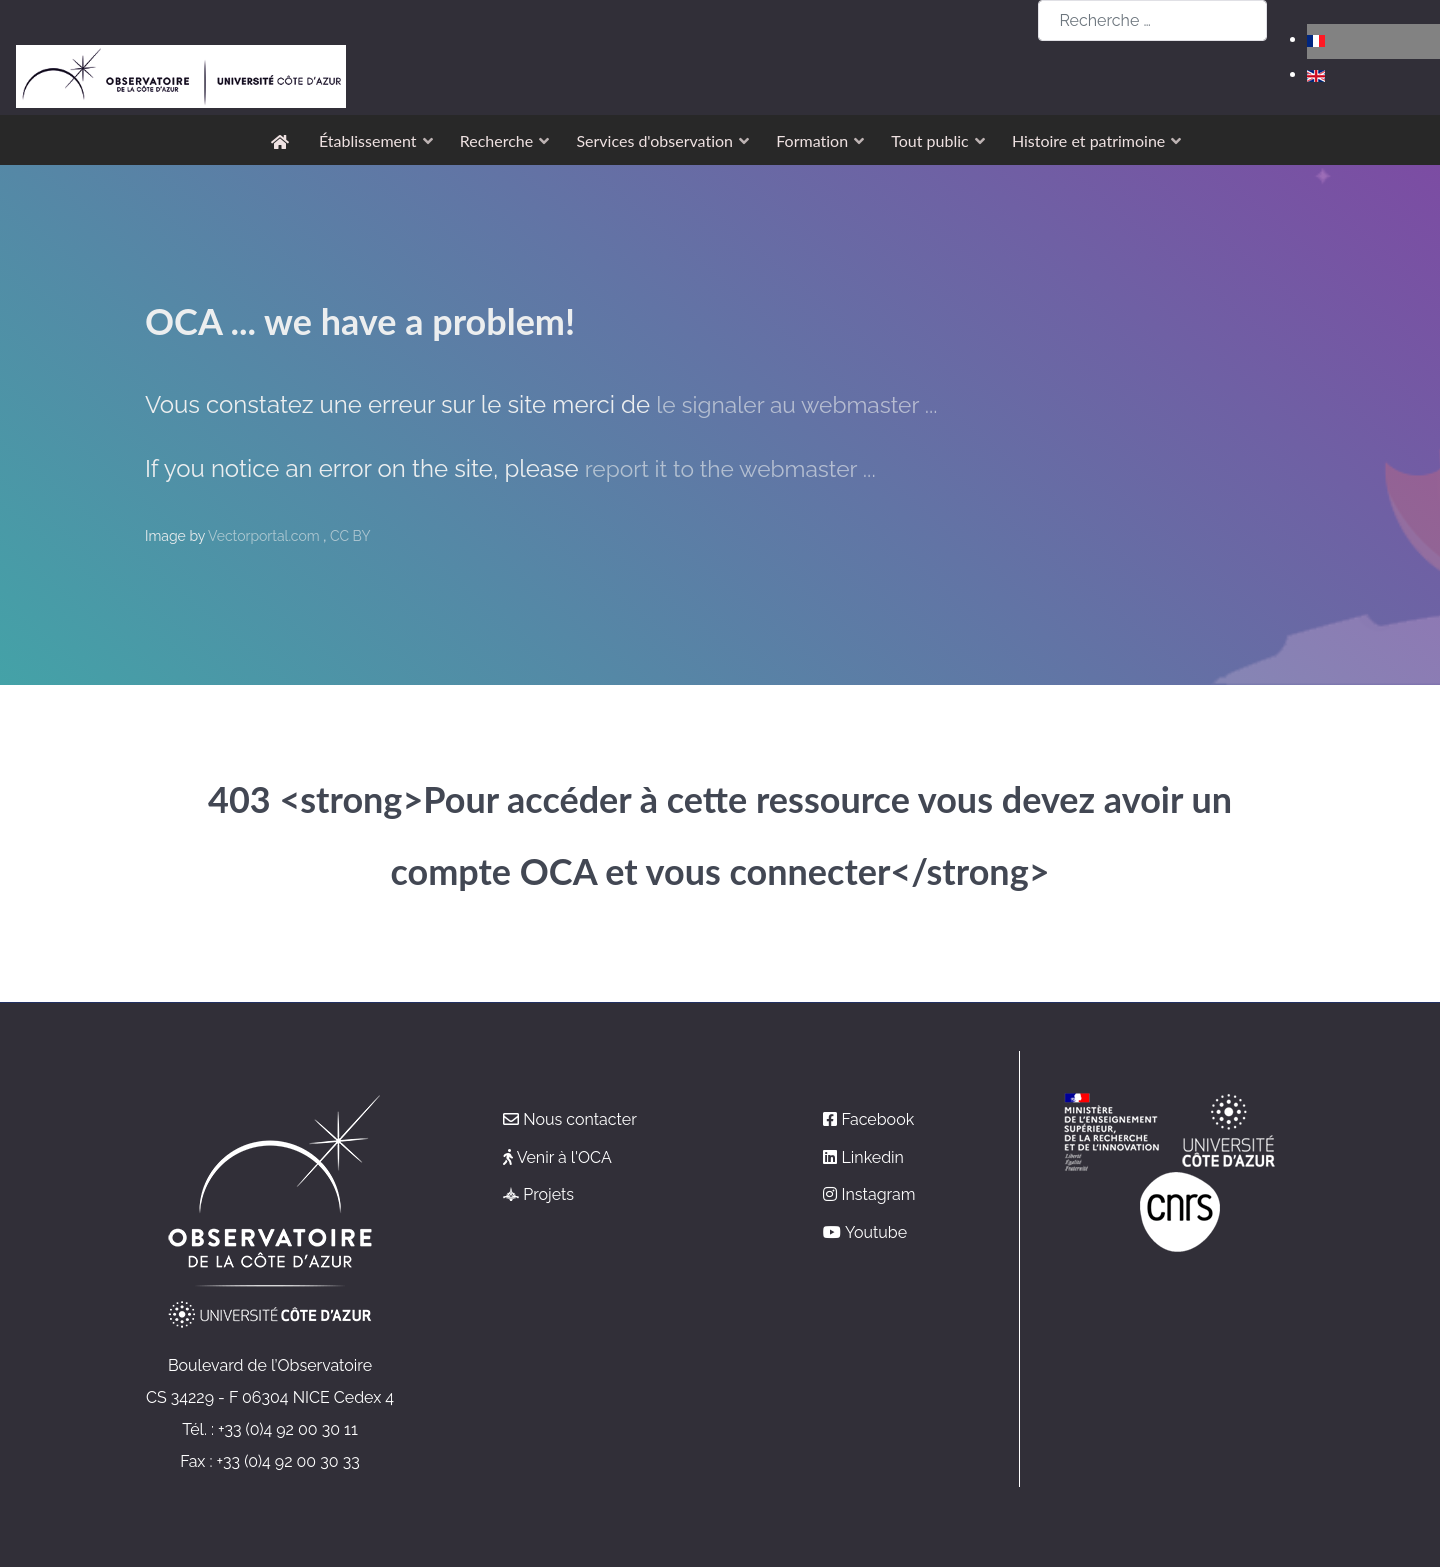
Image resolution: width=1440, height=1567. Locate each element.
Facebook (878, 1119)
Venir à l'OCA (564, 1157)
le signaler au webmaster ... (804, 404)
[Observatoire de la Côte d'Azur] (181, 31)
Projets (548, 1194)
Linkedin (873, 1157)
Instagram (879, 1194)
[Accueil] (283, 140)
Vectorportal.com (265, 536)
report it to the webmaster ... (738, 468)
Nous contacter (580, 1119)
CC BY (350, 536)
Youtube (876, 1232)
